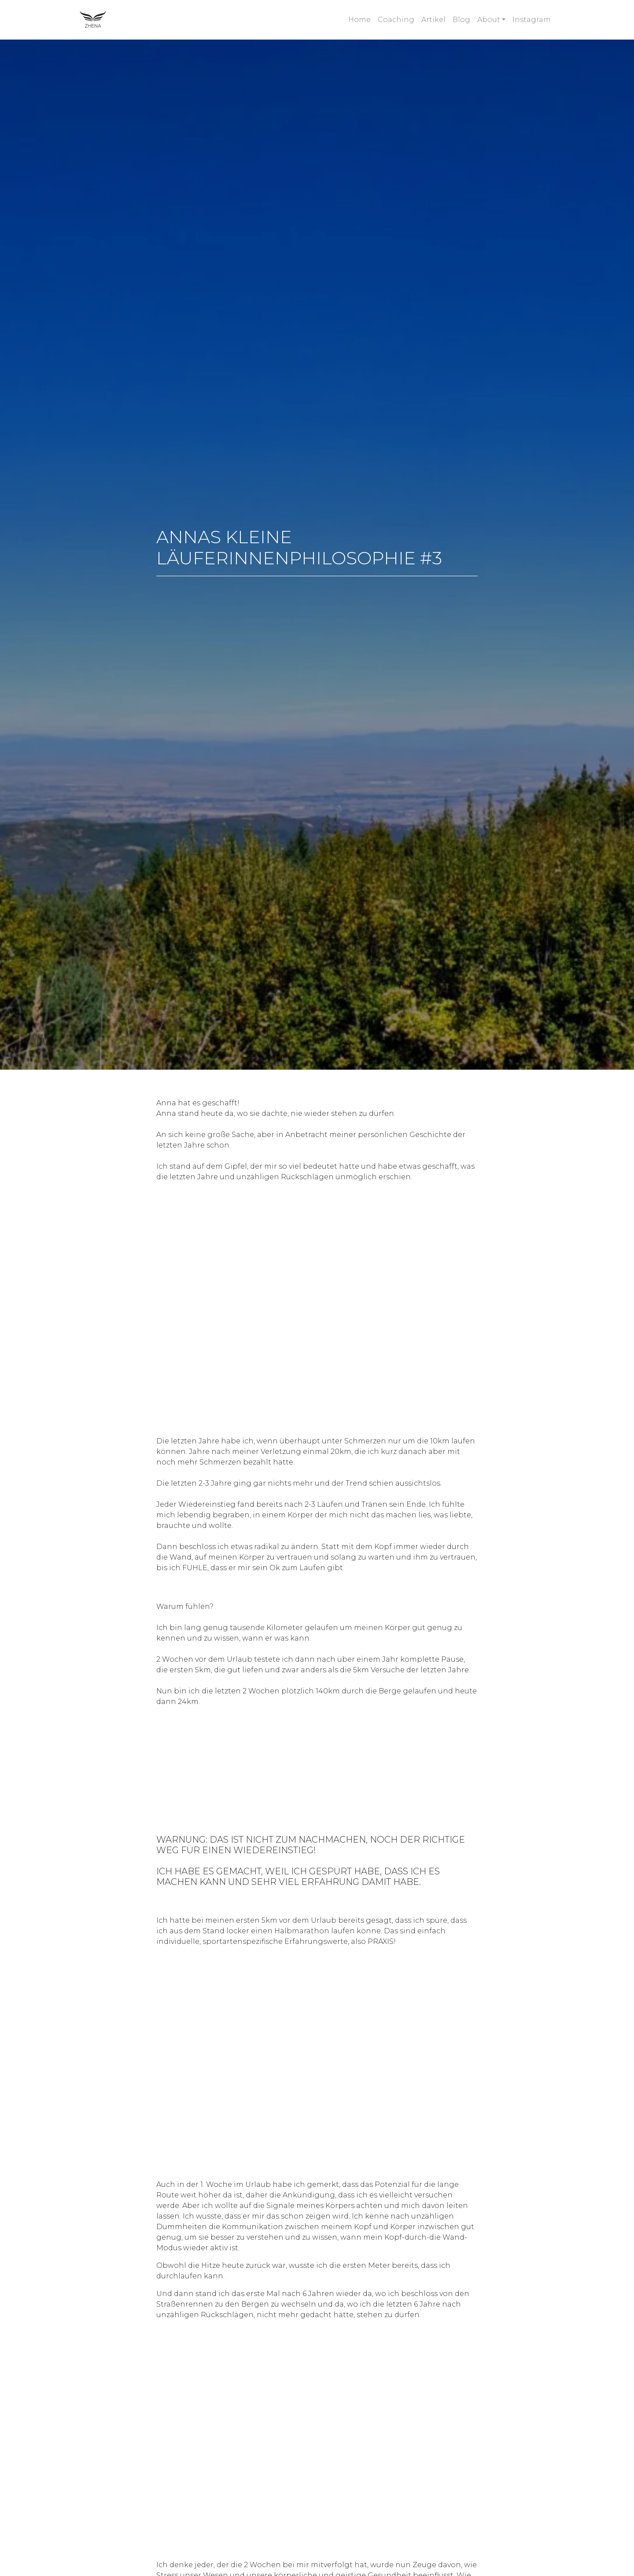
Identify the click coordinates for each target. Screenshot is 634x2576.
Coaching (396, 19)
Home (359, 19)
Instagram (531, 19)
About (488, 19)
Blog (461, 19)
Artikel (433, 19)
